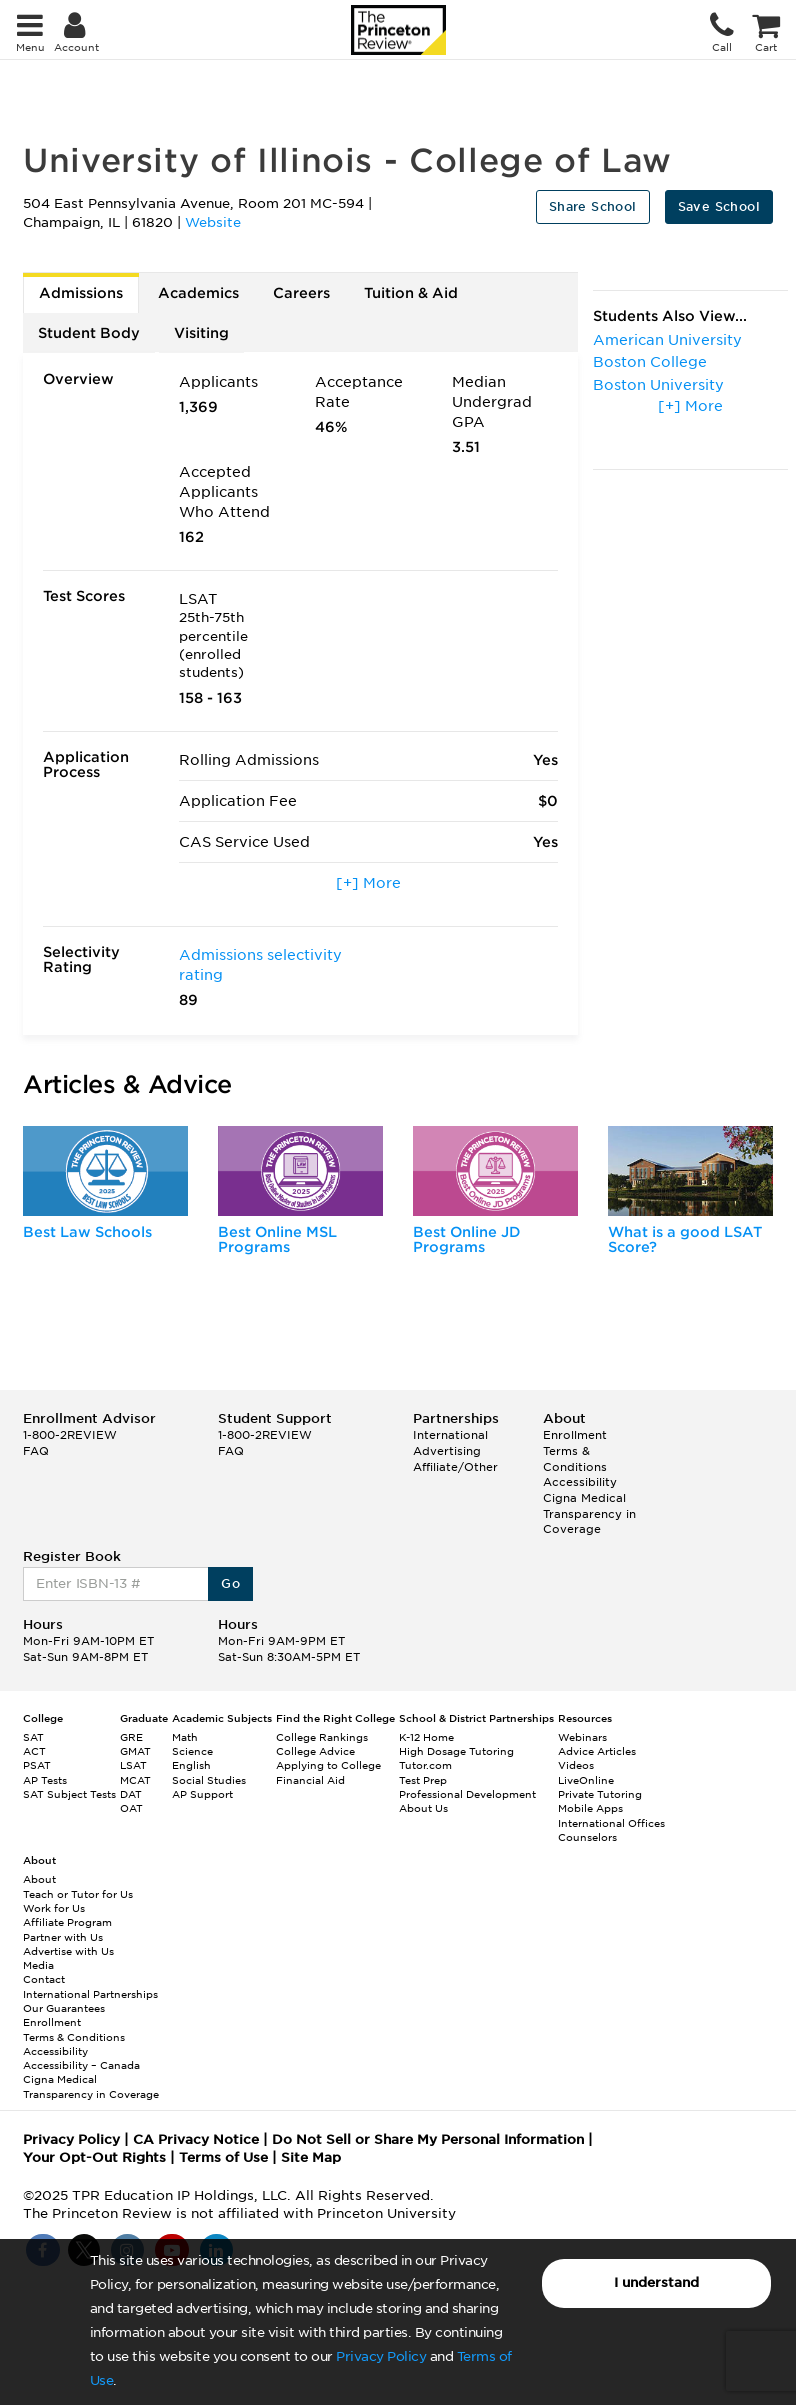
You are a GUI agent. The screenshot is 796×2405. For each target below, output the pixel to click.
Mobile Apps (590, 1808)
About (39, 1879)
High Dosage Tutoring (456, 1751)
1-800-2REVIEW (70, 1435)
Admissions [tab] (81, 293)
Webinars (582, 1737)
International (450, 1435)
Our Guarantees (64, 2008)
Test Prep (423, 1780)
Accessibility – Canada (81, 2065)
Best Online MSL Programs (277, 1239)
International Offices (611, 1823)
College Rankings (322, 1737)
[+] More (368, 883)
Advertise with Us (68, 1951)
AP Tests (45, 1780)
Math (185, 1737)
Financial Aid (310, 1780)
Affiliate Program (67, 1922)
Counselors (587, 1837)
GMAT (135, 1751)
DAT (131, 1794)
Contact (44, 1979)
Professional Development (467, 1794)
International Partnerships (90, 1994)
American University (667, 340)
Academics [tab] (198, 293)
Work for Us (54, 1908)
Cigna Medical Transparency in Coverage (589, 1513)
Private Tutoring (600, 1794)
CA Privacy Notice (196, 2139)
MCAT (135, 1780)
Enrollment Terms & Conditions (575, 1450)
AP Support (202, 1794)
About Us (423, 1808)
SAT (33, 1737)
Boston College (650, 362)
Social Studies (209, 1780)
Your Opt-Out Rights (94, 2157)
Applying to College (328, 1765)
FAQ (36, 1451)
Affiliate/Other (455, 1467)
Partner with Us (63, 1937)
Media (38, 1965)
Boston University (658, 385)
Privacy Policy (381, 2356)
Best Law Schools (87, 1232)
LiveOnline (586, 1780)
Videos (576, 1765)
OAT (131, 1808)
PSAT (37, 1765)
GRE (131, 1737)
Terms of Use (223, 2157)
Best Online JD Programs (467, 1239)
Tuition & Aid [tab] (411, 293)
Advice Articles (597, 1751)
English (191, 1765)
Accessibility (580, 1482)
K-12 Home (426, 1737)
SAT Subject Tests (69, 1794)
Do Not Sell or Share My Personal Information (428, 2139)
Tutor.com (425, 1765)
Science (192, 1751)
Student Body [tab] (89, 333)
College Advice (315, 1751)
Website (213, 222)
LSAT (133, 1765)
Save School (719, 206)
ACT (34, 1751)
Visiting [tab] (201, 333)
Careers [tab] (301, 293)
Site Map (311, 2157)
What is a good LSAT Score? (685, 1239)
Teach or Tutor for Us (78, 1894)
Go (230, 1583)
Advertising (447, 1451)
